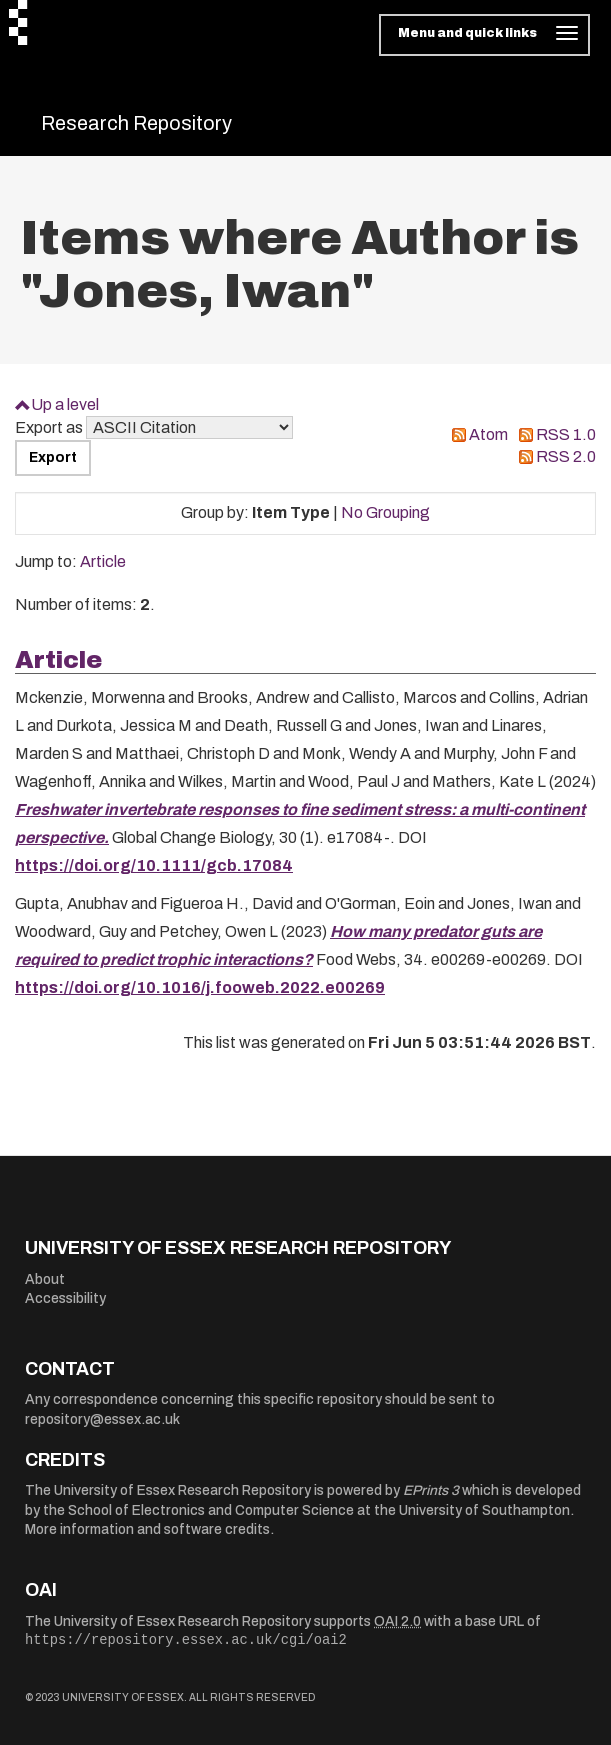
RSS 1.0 (566, 434)
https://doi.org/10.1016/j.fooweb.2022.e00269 (200, 987)
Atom (488, 434)
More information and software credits (147, 1529)
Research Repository (136, 123)
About (45, 1279)
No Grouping (385, 512)
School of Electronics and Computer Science (211, 1510)
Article (103, 561)
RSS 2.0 (566, 456)
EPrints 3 (431, 1490)
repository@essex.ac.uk (102, 1419)
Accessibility (65, 1298)
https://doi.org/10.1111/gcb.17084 (154, 865)
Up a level (65, 404)
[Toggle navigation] (484, 35)
